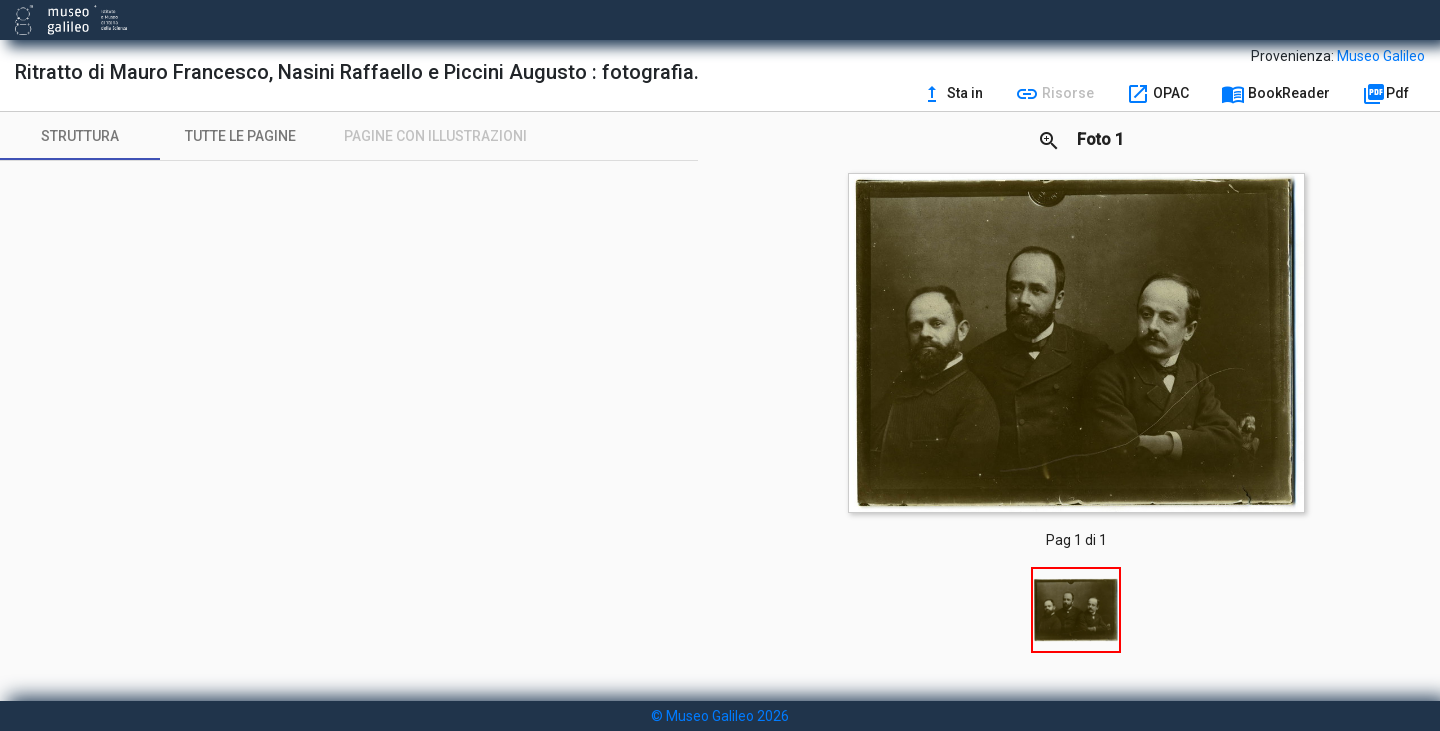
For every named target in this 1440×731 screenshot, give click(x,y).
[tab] (80, 136)
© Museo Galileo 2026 (720, 716)
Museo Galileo (1381, 56)
